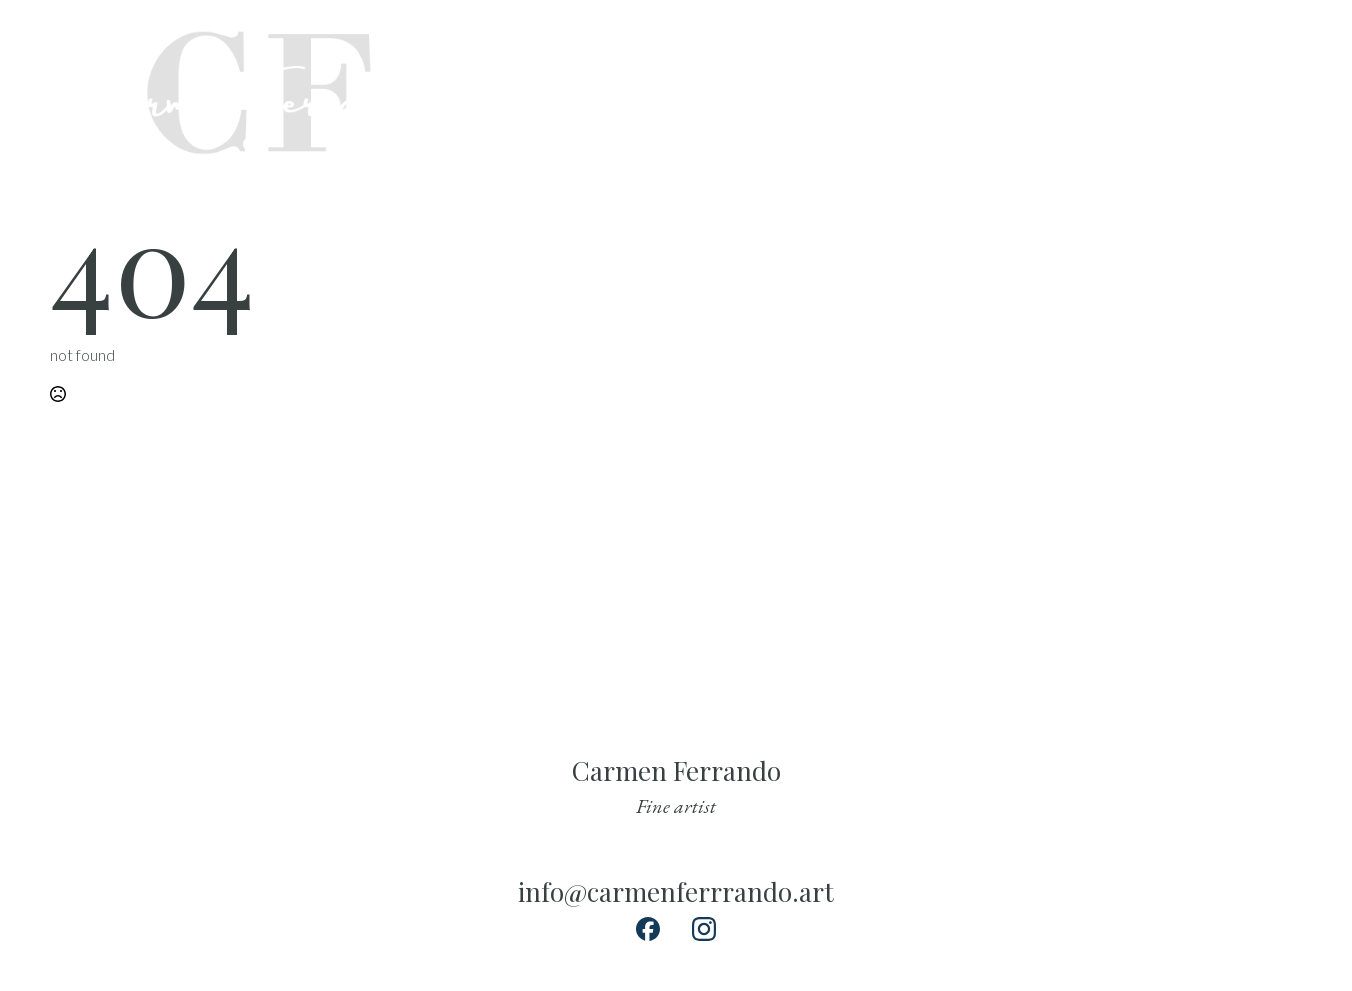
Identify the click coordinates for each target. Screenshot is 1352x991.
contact (1199, 88)
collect (932, 88)
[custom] (1274, 63)
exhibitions (1100, 88)
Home (764, 88)
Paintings (843, 88)
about (1010, 88)
